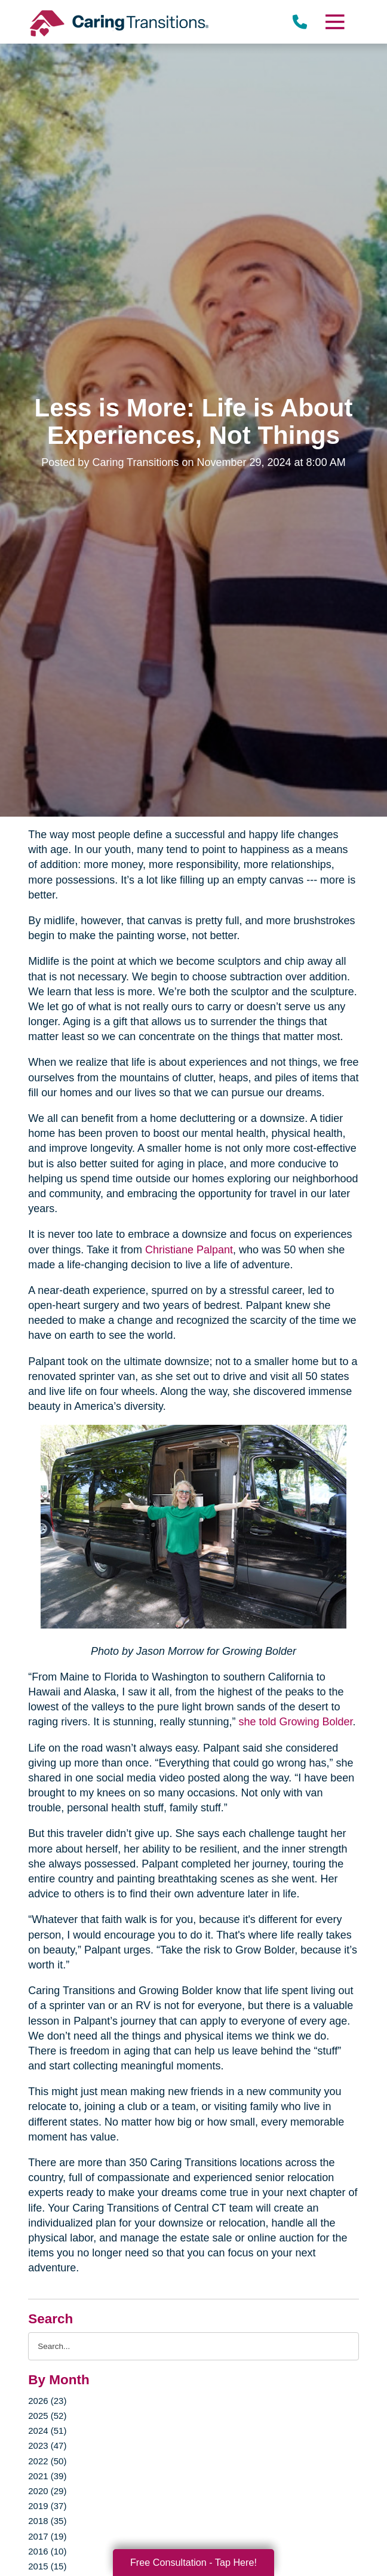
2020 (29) (47, 2491)
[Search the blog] (193, 2346)
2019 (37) (47, 2506)
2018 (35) (47, 2521)
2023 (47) (47, 2445)
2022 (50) (47, 2461)
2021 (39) (47, 2476)
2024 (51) (47, 2430)
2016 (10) (47, 2551)
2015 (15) (47, 2566)
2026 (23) (47, 2401)
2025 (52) (47, 2416)
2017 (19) (47, 2536)
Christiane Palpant (187, 1250)
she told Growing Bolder (293, 1722)
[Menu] (334, 22)
